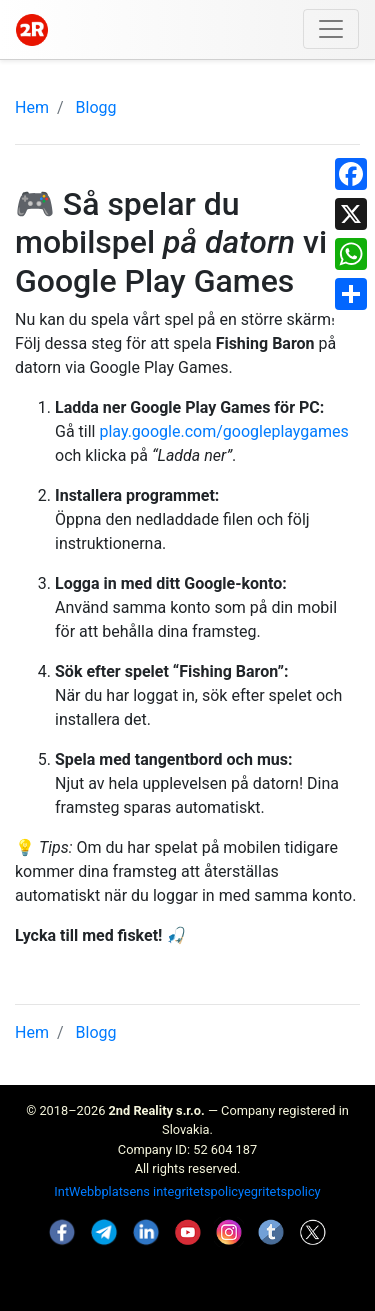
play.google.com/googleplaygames (223, 431)
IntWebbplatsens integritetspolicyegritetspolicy (187, 1191)
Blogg (96, 107)
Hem (32, 107)
